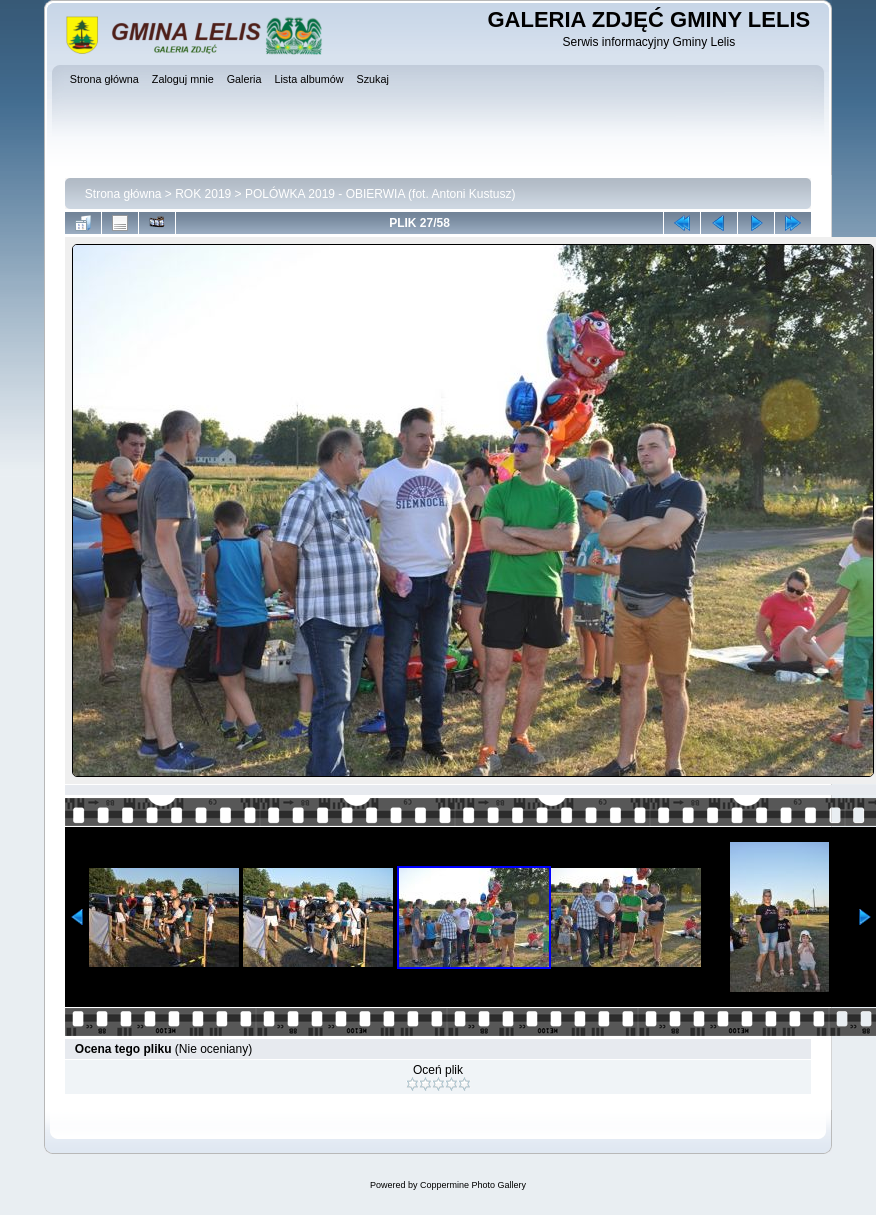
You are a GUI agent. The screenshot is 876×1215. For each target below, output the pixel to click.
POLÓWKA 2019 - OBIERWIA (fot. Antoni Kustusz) (380, 194)
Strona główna (123, 194)
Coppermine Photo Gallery (473, 1185)
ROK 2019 (203, 194)
